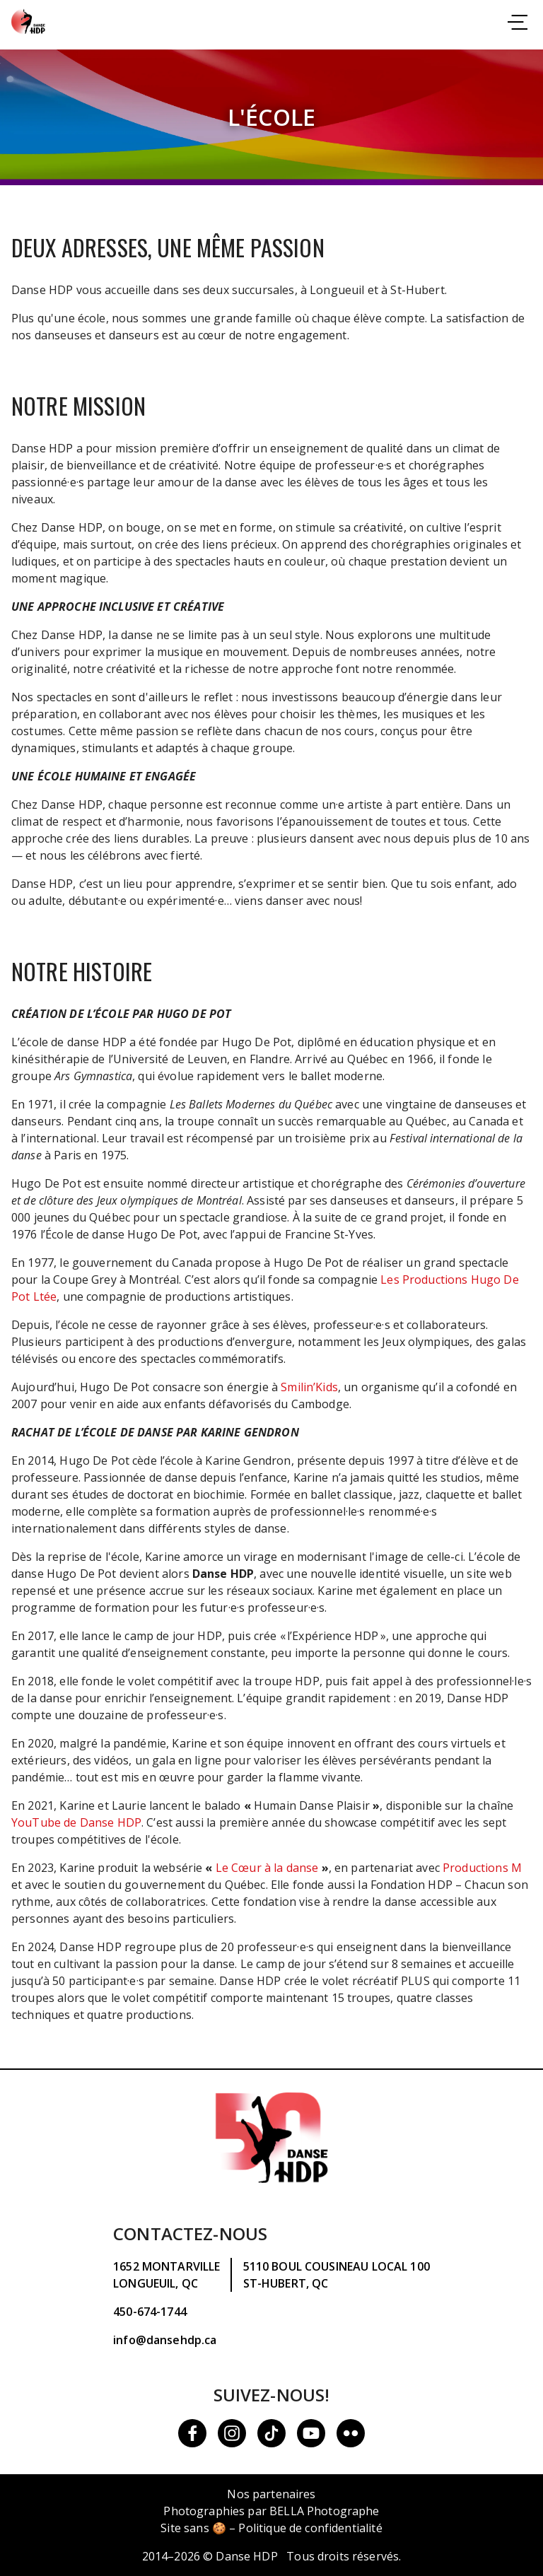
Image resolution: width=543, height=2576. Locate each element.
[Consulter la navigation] (517, 25)
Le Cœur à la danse (267, 1867)
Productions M (482, 1867)
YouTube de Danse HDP (76, 1822)
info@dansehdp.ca (164, 2340)
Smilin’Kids (309, 1387)
